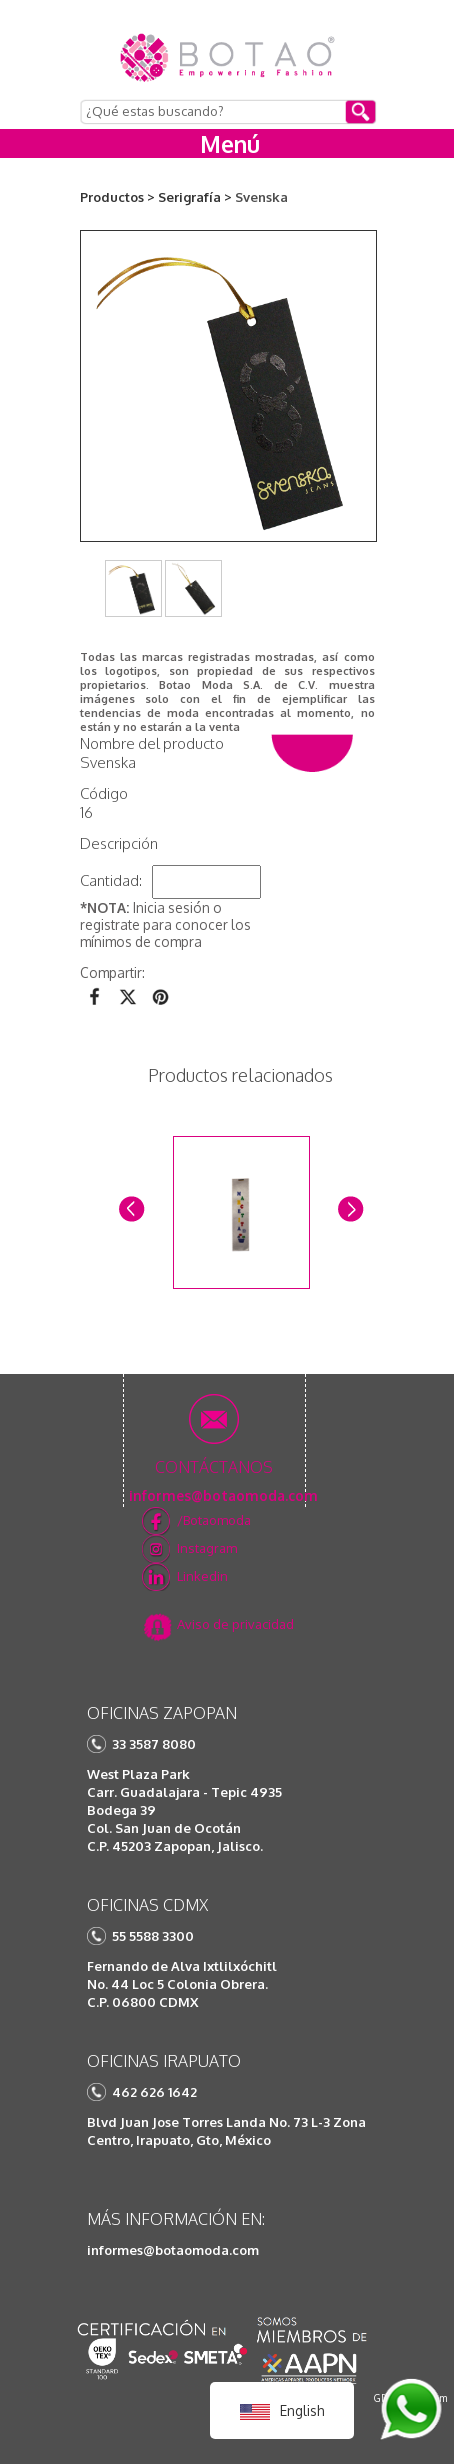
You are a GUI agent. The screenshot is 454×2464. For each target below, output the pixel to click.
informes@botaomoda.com (173, 2250)
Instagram (207, 1548)
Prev (130, 1207)
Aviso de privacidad (235, 1624)
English (282, 2410)
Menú (230, 143)
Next (349, 1207)
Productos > (117, 197)
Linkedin (202, 1576)
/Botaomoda (214, 1520)
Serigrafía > (195, 197)
